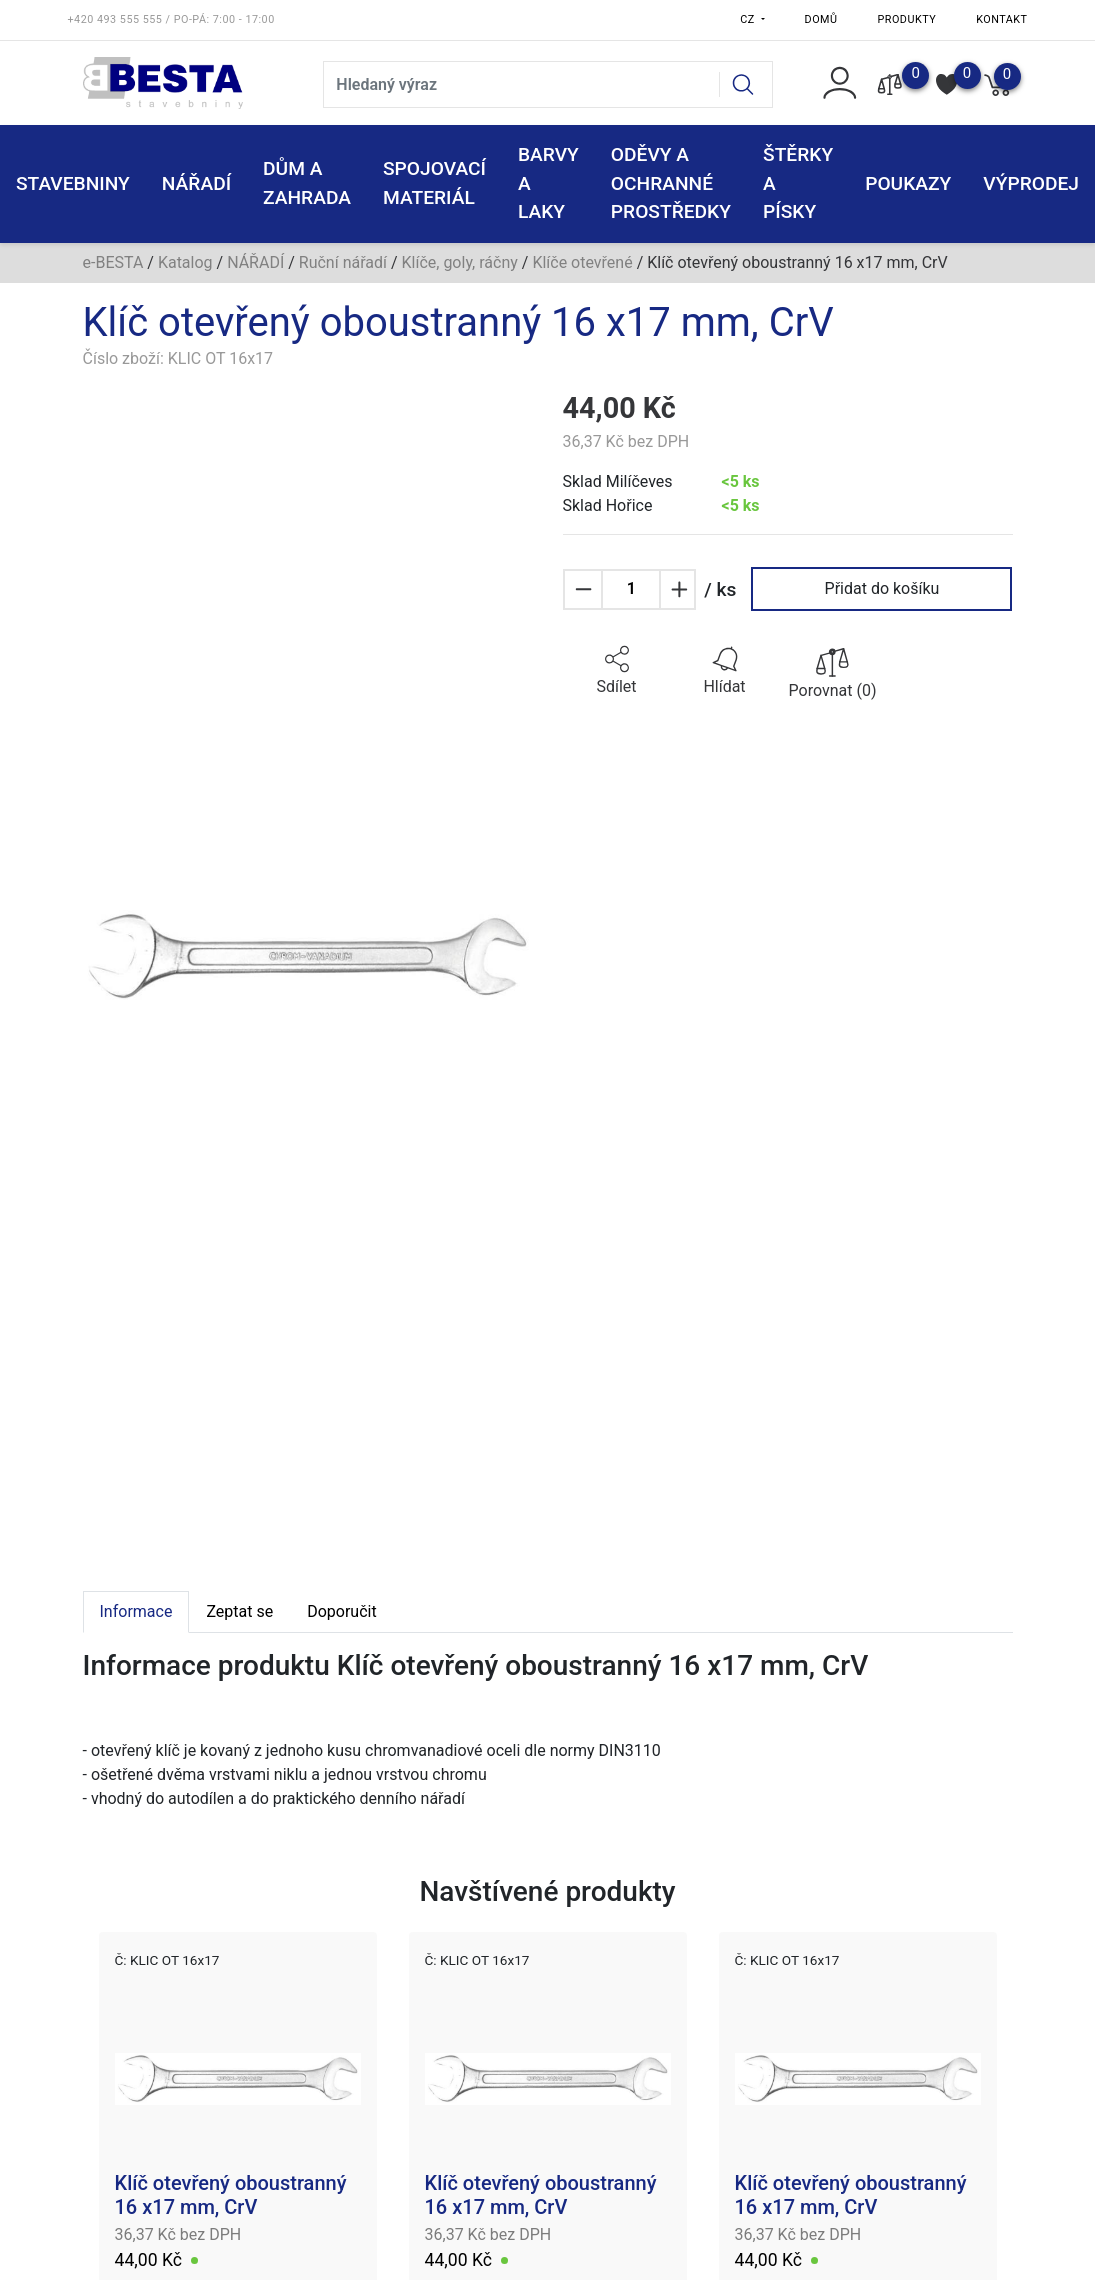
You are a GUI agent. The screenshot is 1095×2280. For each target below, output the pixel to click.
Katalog (185, 262)
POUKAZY (908, 183)
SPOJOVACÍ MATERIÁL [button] (434, 183)
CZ (749, 19)
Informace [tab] (136, 1611)
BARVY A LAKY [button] (548, 183)
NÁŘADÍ (255, 262)
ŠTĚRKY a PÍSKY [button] (798, 183)
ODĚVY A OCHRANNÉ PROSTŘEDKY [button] (671, 183)
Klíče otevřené (582, 262)
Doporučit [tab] (341, 1611)
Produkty (907, 19)
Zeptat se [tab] (239, 1611)
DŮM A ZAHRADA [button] (307, 183)
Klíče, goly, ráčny (460, 262)
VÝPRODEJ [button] (1031, 183)
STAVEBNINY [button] (73, 183)
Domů (821, 19)
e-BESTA (113, 262)
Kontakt (1001, 19)
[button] (617, 671)
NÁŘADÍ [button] (196, 183)
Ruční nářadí (343, 262)
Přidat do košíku (882, 588)
